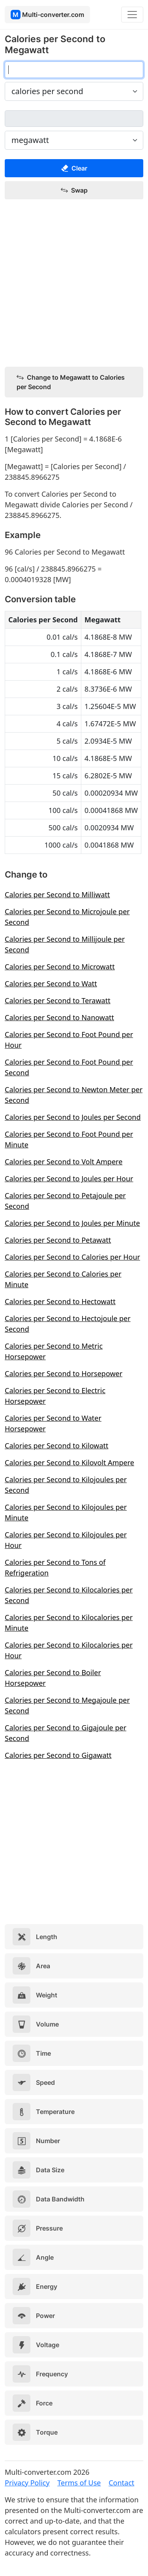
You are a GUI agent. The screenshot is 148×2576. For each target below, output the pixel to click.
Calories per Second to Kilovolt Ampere (69, 1462)
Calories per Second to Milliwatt (57, 894)
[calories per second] (74, 69)
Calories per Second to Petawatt (58, 1240)
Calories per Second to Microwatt (60, 966)
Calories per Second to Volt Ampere (63, 1161)
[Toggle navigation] (132, 14)
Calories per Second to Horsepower (63, 1373)
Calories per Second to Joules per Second (73, 1117)
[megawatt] (74, 118)
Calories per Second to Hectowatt (60, 1301)
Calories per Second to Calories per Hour (72, 1257)
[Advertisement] (74, 283)
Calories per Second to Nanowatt (59, 1017)
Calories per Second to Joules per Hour (69, 1178)
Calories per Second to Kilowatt (57, 1445)
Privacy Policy (27, 2482)
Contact (121, 2482)
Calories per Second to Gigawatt (58, 1755)
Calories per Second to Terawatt (58, 1000)
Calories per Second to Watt (51, 983)
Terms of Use (79, 2482)
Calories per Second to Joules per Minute (72, 1223)
